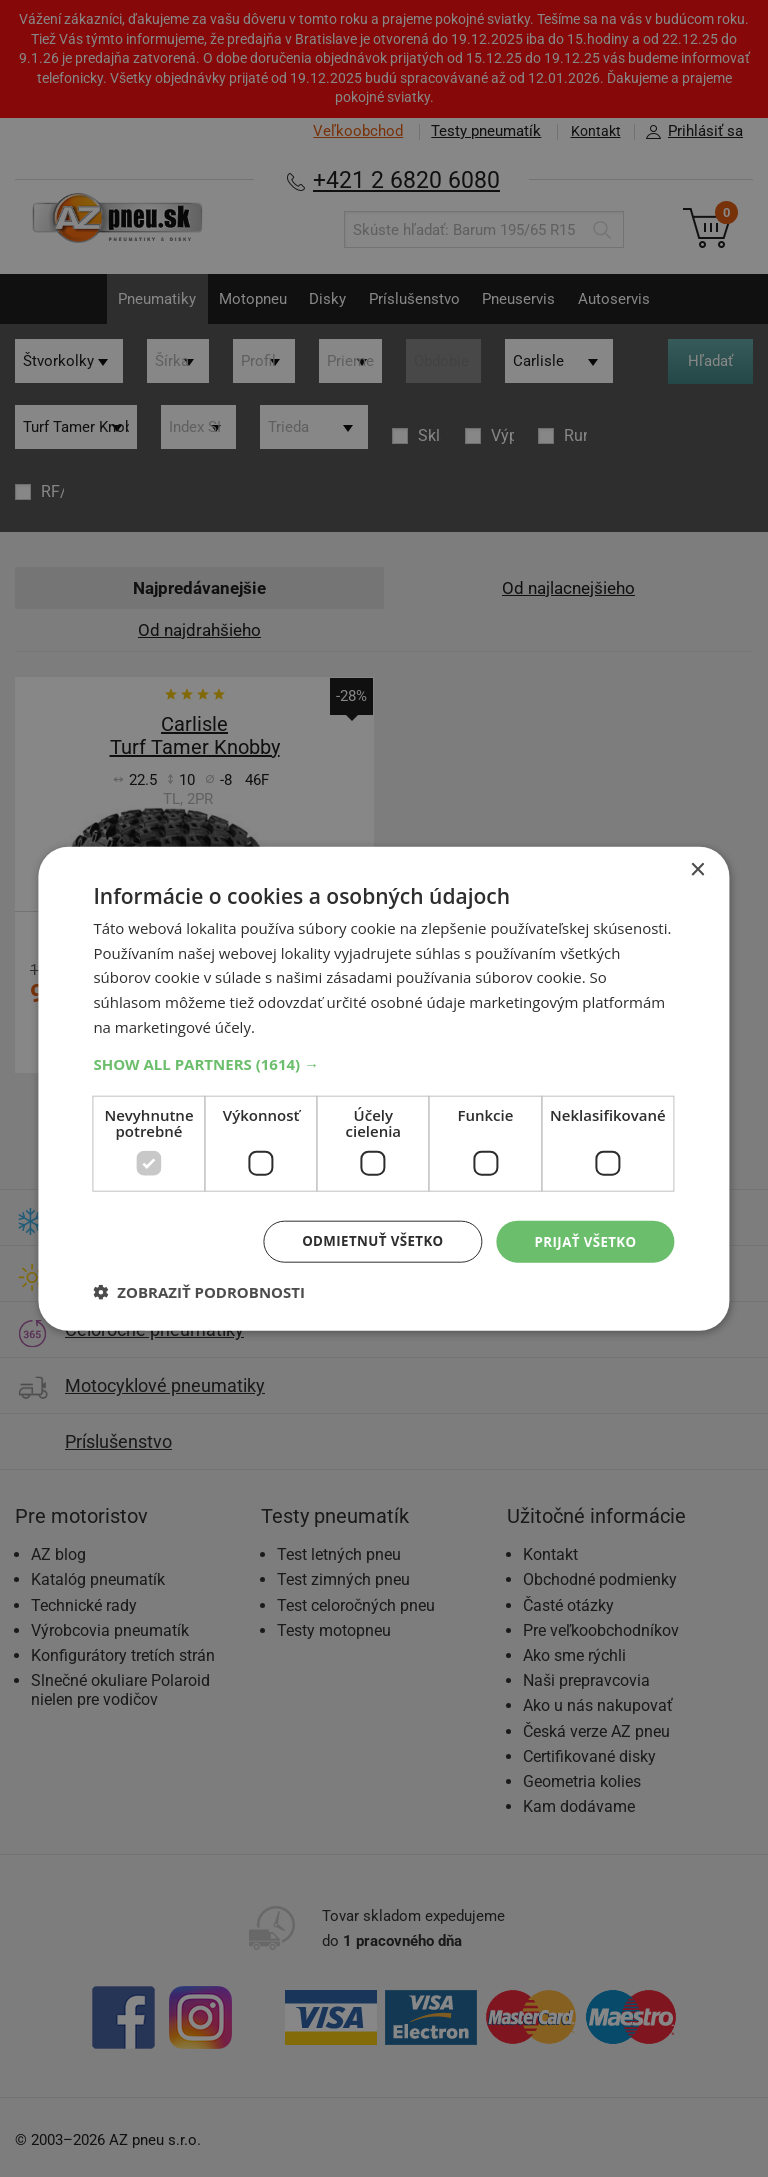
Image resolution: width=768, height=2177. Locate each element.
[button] (383, 1062)
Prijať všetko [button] (582, 1240)
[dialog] (384, 1088)
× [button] (697, 868)
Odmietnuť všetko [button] (364, 1240)
